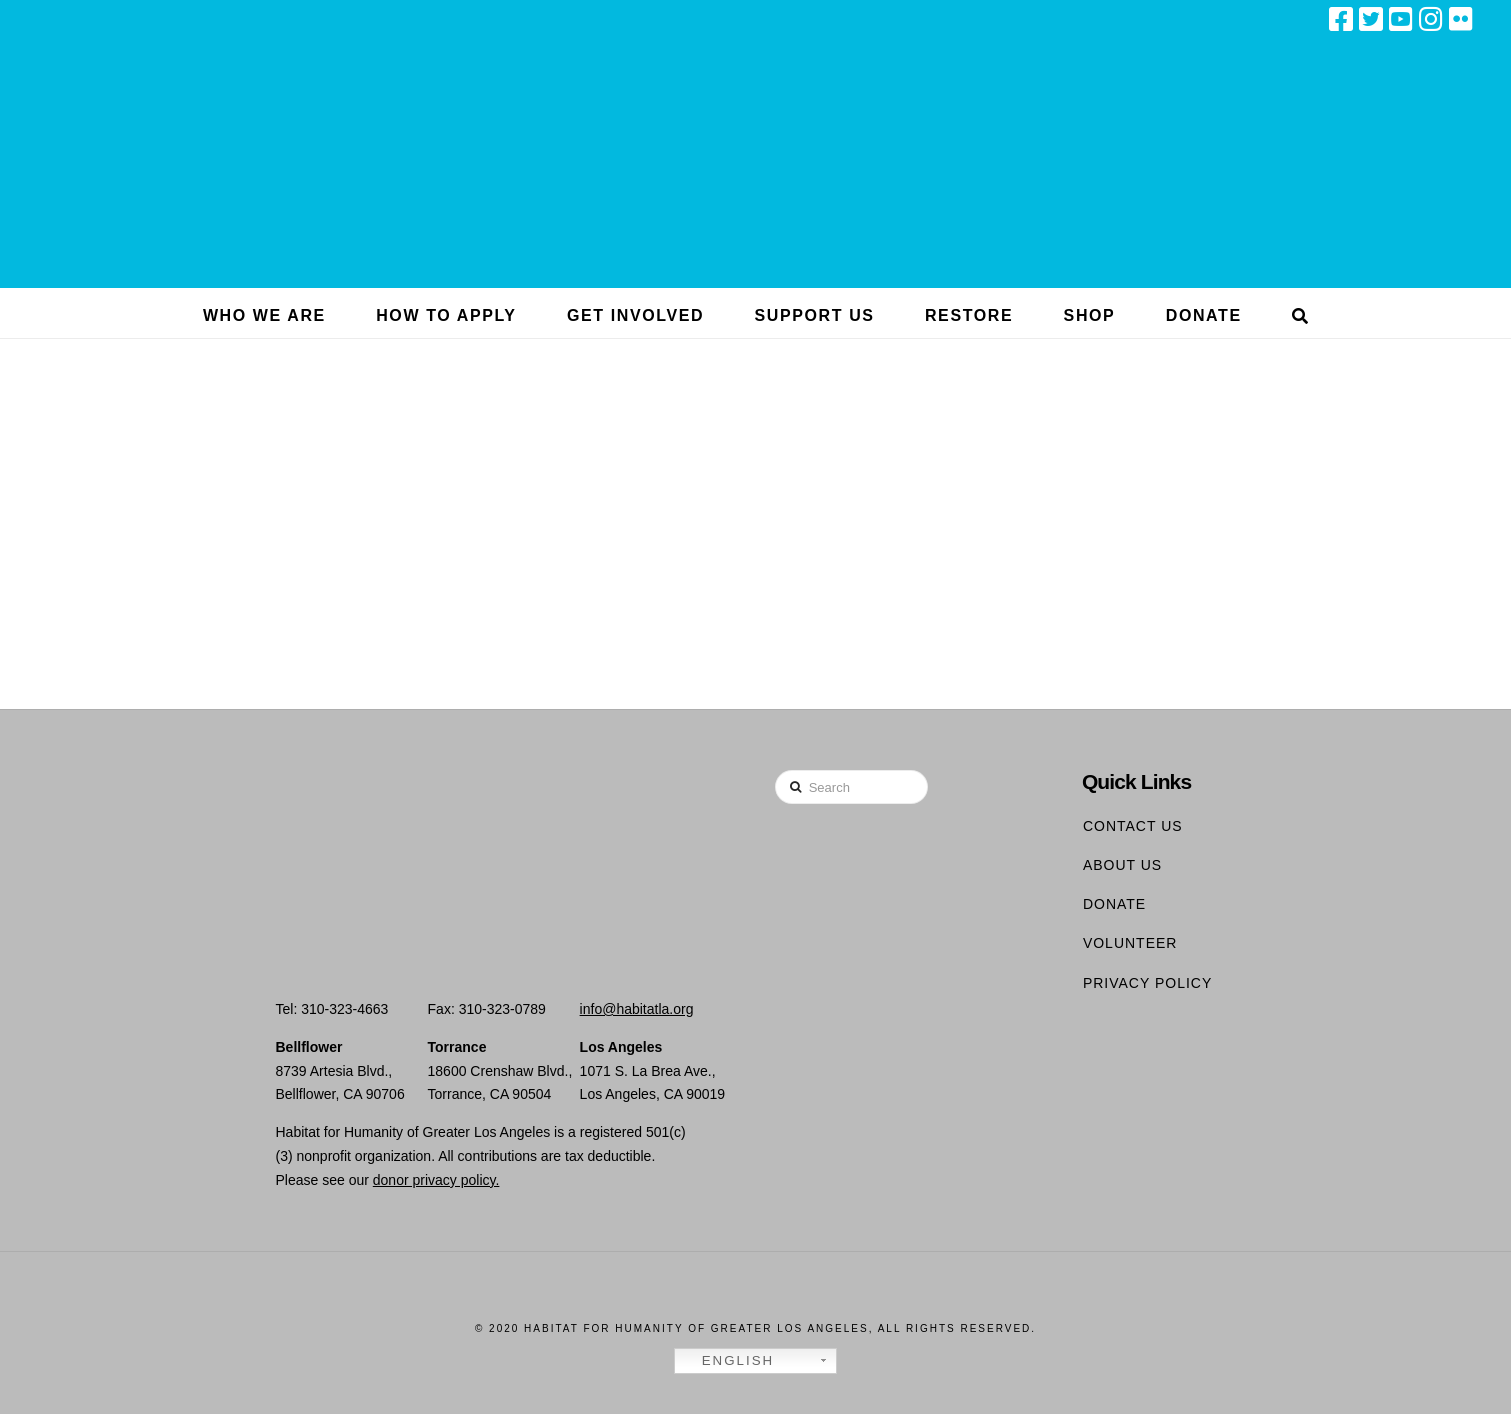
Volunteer (1130, 943)
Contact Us (1133, 826)
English (727, 1361)
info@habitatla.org (637, 1009)
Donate (1114, 904)
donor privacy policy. (436, 1180)
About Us (1122, 865)
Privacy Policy (1147, 983)
